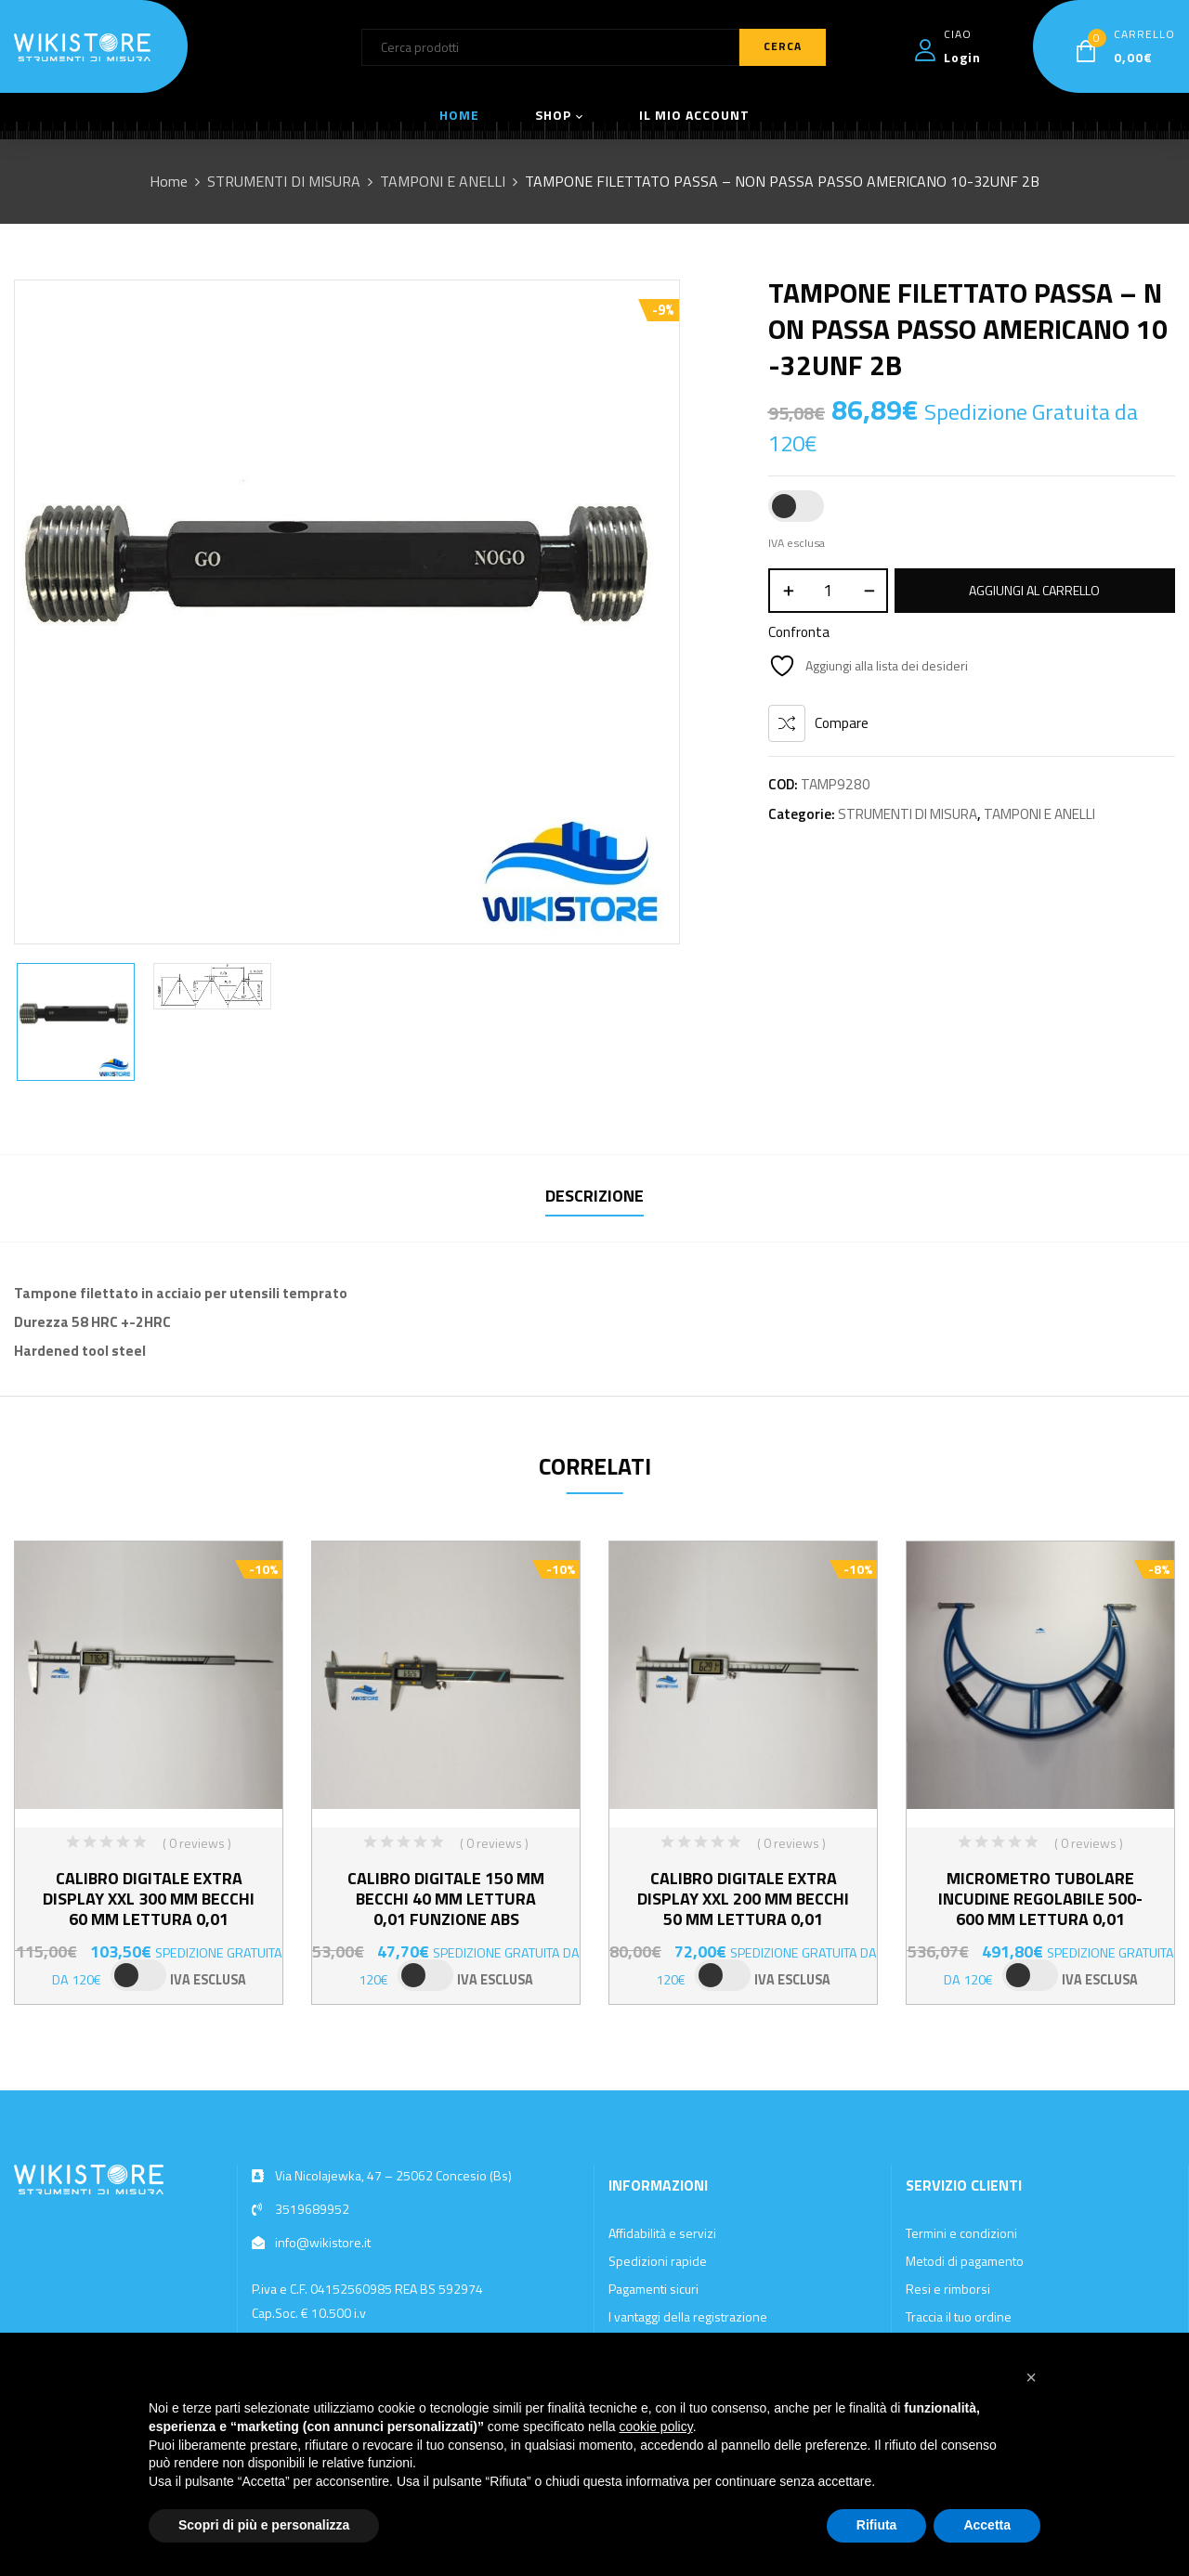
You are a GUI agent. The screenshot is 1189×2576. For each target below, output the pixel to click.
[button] (1031, 2377)
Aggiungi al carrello (1034, 590)
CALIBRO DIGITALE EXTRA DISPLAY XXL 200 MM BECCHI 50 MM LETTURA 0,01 (743, 1899)
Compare (842, 723)
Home (169, 181)
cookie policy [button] (656, 2426)
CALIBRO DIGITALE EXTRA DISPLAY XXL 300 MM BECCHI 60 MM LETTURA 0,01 (149, 1899)
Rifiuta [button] (876, 2524)
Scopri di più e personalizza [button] (263, 2524)
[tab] (594, 1198)
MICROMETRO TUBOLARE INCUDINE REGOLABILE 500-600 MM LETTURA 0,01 (1040, 1899)
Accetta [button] (987, 2524)
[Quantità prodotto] (828, 590)
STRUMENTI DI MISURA (283, 181)
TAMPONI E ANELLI (442, 181)
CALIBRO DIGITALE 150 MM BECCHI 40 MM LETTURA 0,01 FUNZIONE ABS (445, 1899)
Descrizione (594, 1195)
